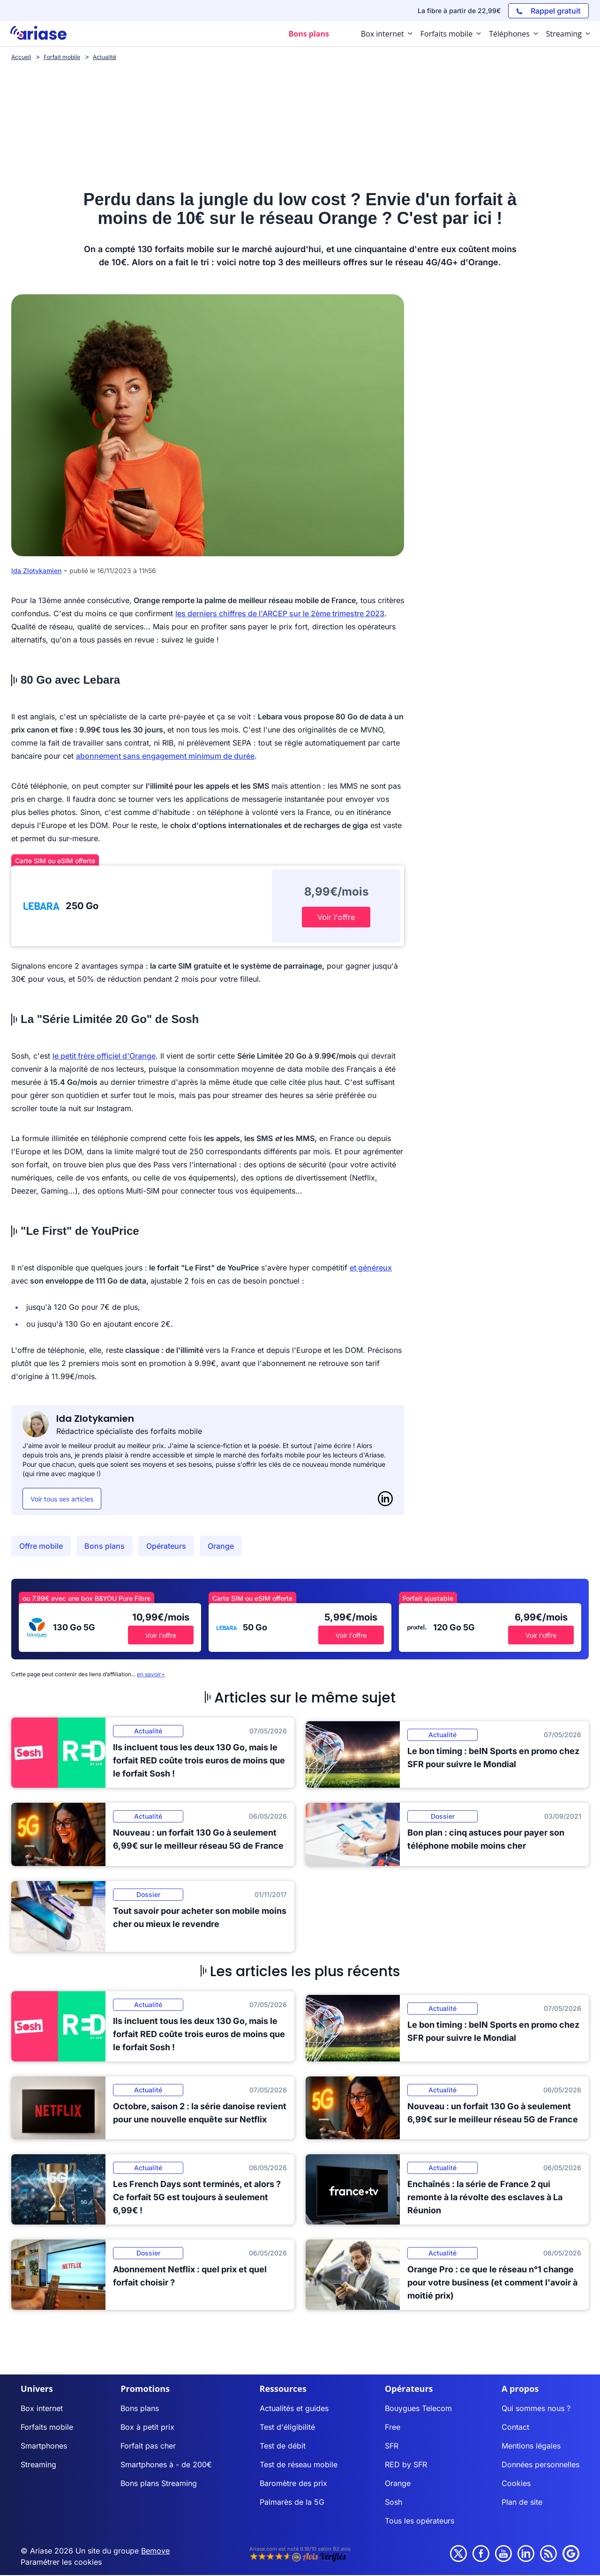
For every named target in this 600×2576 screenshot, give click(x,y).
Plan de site (522, 2502)
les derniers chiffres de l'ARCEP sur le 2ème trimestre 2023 (279, 613)
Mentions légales (531, 2445)
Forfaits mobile (47, 2427)
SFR (391, 2445)
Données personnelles (540, 2464)
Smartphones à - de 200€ (166, 2464)
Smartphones (44, 2445)
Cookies (516, 2483)
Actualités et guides (294, 2408)
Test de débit (283, 2445)
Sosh (393, 2502)
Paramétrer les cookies (61, 2562)
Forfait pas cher (148, 2445)
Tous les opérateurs (419, 2520)
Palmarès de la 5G (292, 2502)
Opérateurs (166, 1546)
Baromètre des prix (293, 2483)
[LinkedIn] (385, 1498)
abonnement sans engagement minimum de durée (165, 756)
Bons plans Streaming (158, 2483)
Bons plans (104, 1546)
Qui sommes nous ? (536, 2408)
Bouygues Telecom (418, 2408)
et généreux (371, 1267)
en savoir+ (151, 1674)
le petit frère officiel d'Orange (104, 1055)
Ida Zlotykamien (36, 571)
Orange (221, 1546)
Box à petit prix (147, 2427)
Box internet (42, 2408)
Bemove (155, 2550)
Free (392, 2427)
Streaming (38, 2464)
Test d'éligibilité (287, 2427)
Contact (515, 2427)
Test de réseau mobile (299, 2464)
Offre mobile (41, 1546)
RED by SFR (406, 2464)
